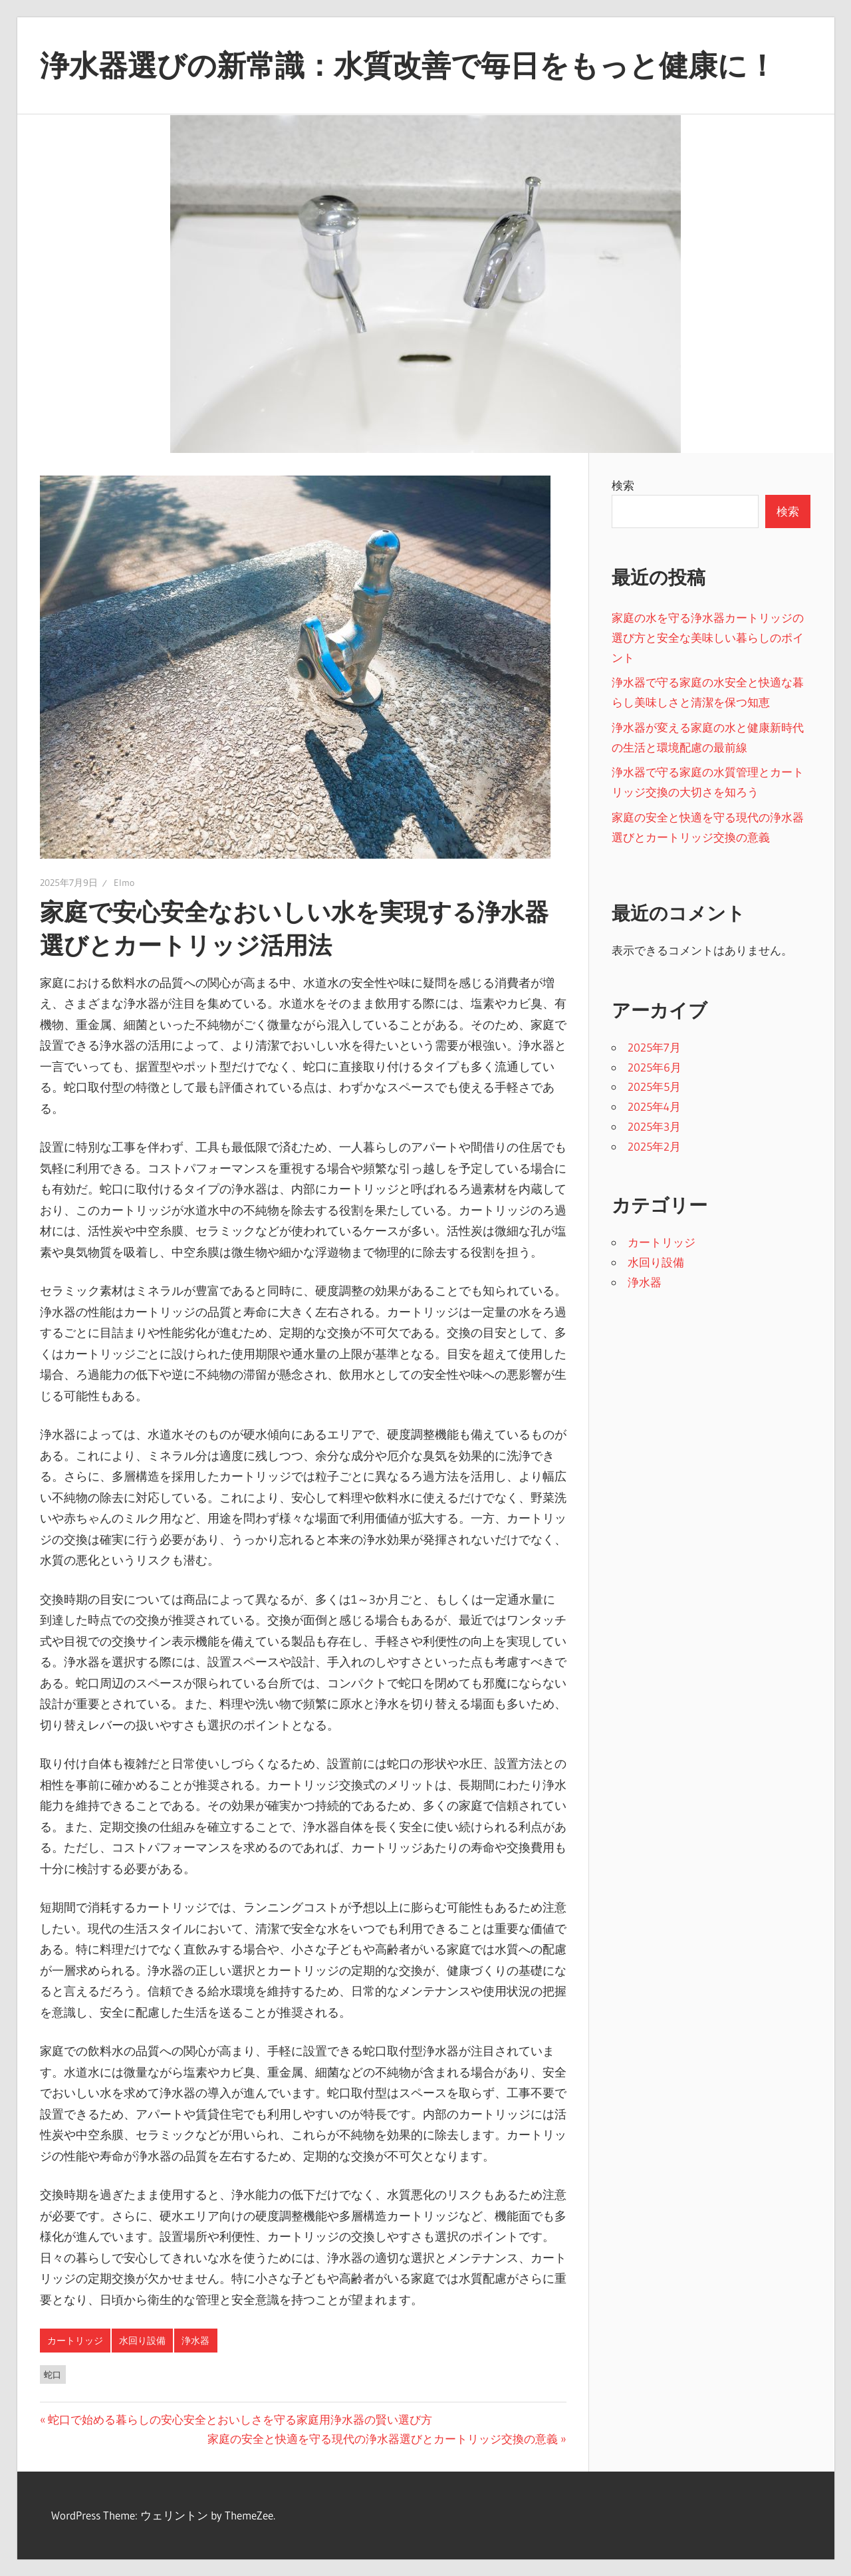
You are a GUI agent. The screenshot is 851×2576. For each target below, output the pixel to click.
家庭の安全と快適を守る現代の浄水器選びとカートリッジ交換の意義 (382, 2439)
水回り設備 (142, 2341)
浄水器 (195, 2341)
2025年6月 (654, 1067)
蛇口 (52, 2374)
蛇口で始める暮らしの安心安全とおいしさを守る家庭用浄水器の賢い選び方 (239, 2419)
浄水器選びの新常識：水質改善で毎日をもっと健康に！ (408, 65)
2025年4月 (654, 1106)
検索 (623, 485)
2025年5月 (654, 1086)
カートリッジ (75, 2341)
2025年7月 (654, 1047)
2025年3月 (654, 1126)
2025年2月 (654, 1146)
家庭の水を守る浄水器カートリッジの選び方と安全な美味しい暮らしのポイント (708, 637)
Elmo (124, 883)
